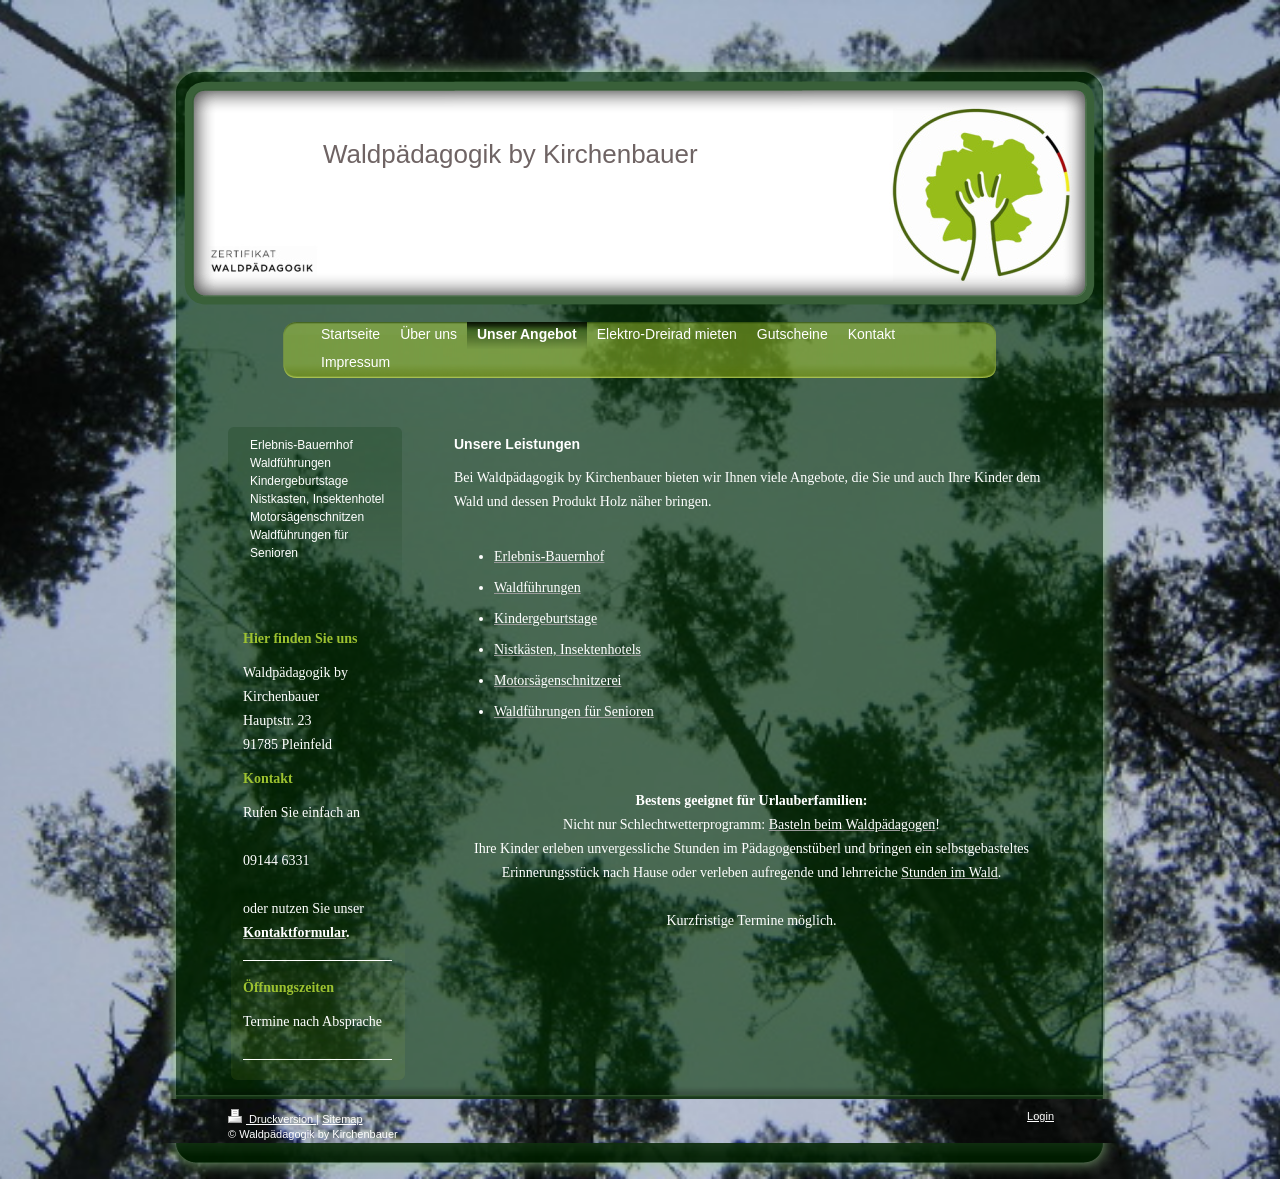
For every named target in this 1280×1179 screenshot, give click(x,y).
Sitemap (342, 1119)
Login (1040, 1116)
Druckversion (272, 1119)
